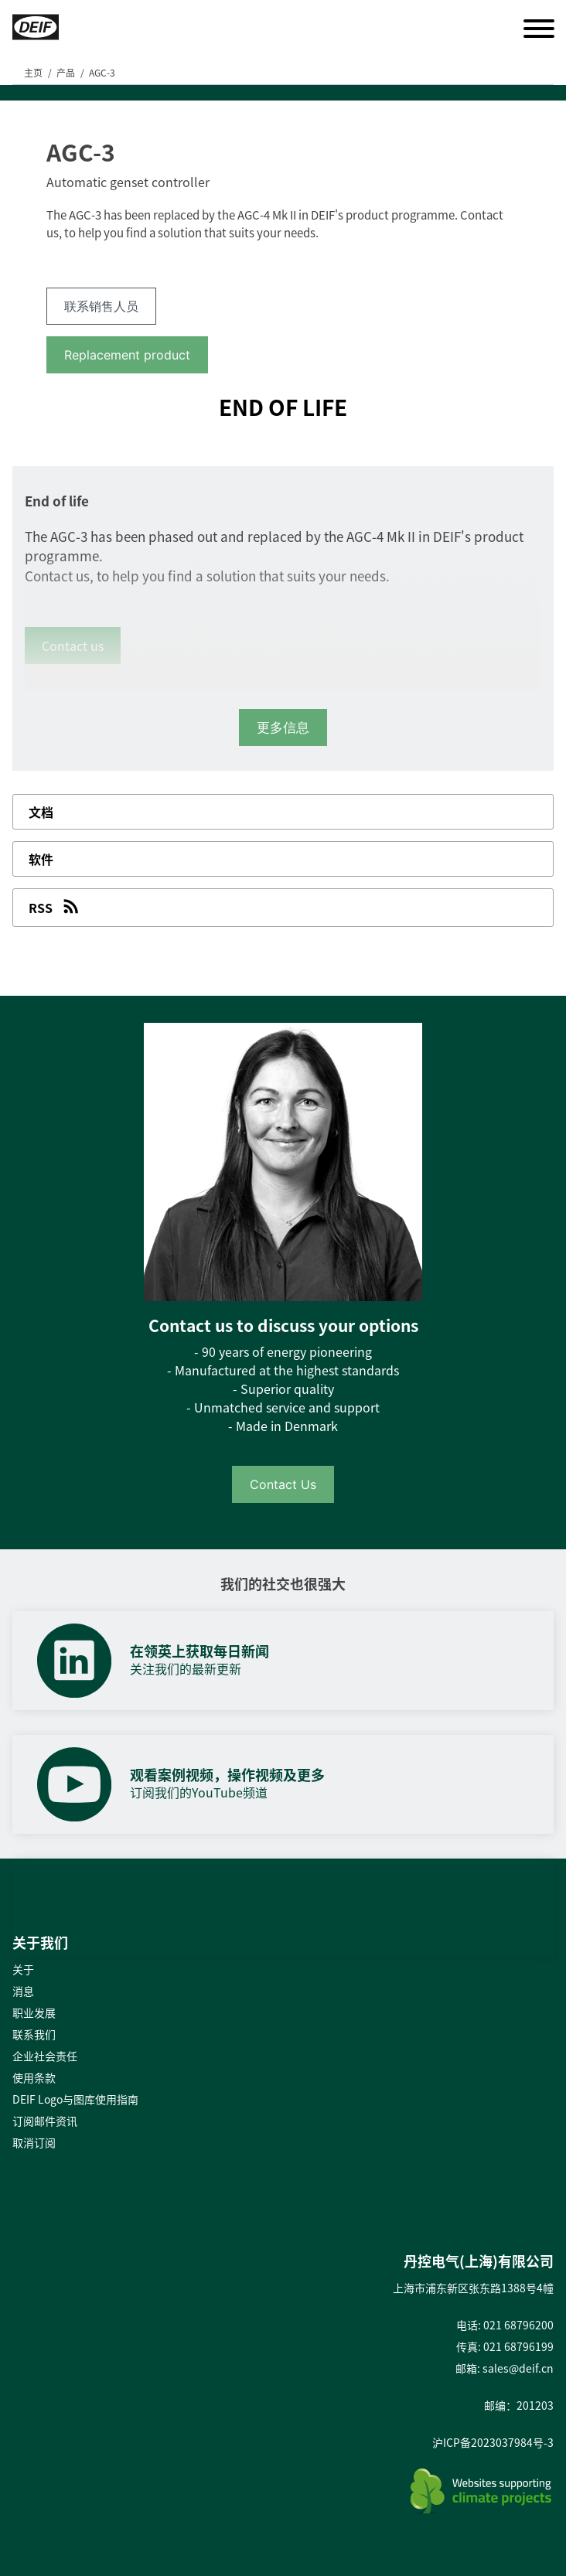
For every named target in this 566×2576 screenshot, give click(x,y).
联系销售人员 (101, 306)
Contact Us (283, 1484)
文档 (41, 811)
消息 (23, 1990)
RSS (55, 906)
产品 (65, 73)
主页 (33, 73)
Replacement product (127, 355)
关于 (23, 1969)
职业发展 (34, 2012)
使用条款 (34, 2077)
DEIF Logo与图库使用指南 (75, 2099)
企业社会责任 (44, 2055)
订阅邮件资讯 (44, 2120)
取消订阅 (34, 2142)
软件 (41, 859)
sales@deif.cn (518, 2368)
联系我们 (34, 2034)
